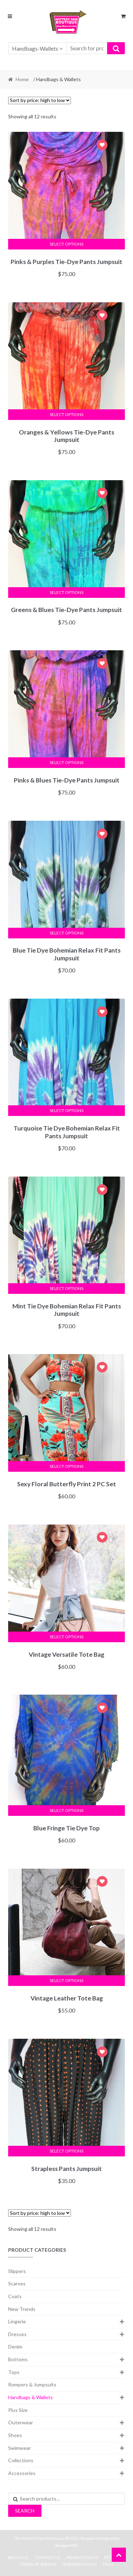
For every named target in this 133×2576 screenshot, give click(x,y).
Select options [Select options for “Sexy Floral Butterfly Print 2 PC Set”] (66, 1466)
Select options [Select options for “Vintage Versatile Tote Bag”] (66, 1636)
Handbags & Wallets (30, 2397)
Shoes (15, 2435)
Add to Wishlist (102, 146)
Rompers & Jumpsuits (32, 2384)
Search (24, 2511)
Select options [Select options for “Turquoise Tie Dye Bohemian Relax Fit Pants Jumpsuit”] (66, 1110)
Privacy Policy (82, 2557)
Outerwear (20, 2422)
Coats (15, 2296)
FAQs (108, 2564)
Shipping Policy (80, 2564)
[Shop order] (39, 100)
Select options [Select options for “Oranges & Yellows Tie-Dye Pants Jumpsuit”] (66, 414)
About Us (17, 2557)
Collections (20, 2460)
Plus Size (18, 2410)
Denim (15, 2347)
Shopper (88, 2538)
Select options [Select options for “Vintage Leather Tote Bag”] (66, 1980)
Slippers (17, 2271)
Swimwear (19, 2448)
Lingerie (17, 2321)
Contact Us (47, 2557)
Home (22, 79)
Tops (14, 2372)
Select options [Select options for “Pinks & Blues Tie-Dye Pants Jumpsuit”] (66, 762)
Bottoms (18, 2359)
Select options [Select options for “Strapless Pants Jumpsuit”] (66, 2151)
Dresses (17, 2334)
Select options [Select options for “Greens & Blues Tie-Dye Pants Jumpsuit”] (66, 592)
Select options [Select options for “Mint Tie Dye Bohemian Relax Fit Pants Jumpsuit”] (66, 1288)
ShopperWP (66, 2545)
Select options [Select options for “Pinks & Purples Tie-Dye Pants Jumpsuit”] (66, 244)
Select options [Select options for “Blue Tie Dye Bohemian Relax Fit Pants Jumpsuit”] (66, 933)
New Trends (21, 2309)
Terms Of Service (38, 2564)
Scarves (17, 2283)
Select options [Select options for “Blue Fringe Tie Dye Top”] (66, 1810)
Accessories (21, 2473)
